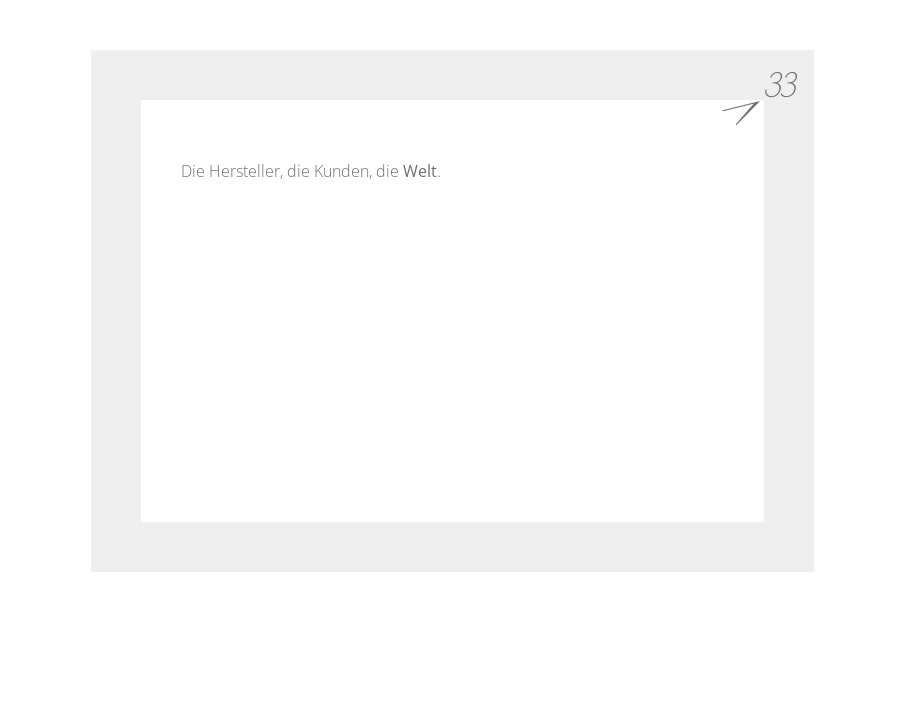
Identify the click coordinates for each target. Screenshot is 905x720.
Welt (420, 171)
